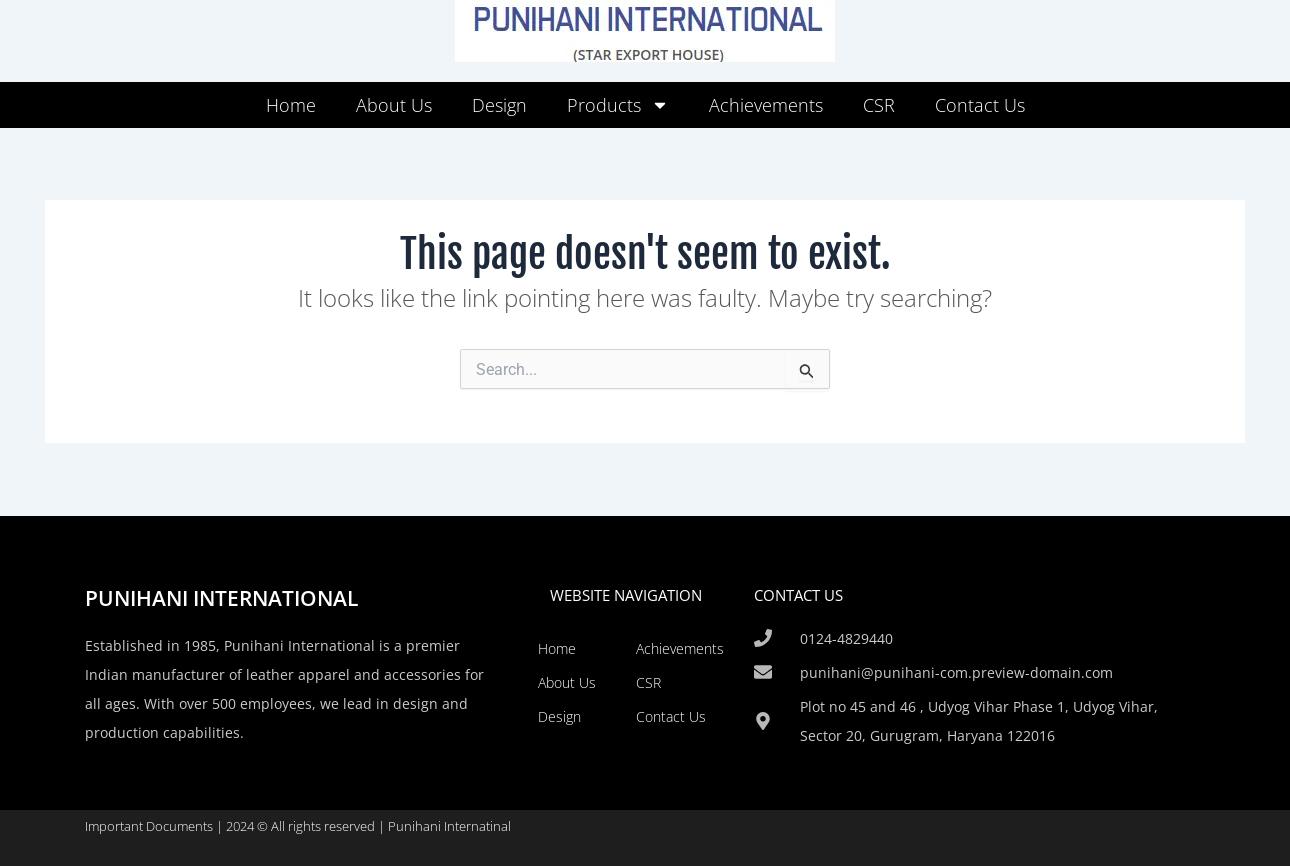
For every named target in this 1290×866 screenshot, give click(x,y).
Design (499, 105)
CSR (879, 105)
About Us (394, 105)
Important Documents (149, 826)
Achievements (766, 105)
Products (618, 105)
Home (291, 105)
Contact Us (980, 105)
